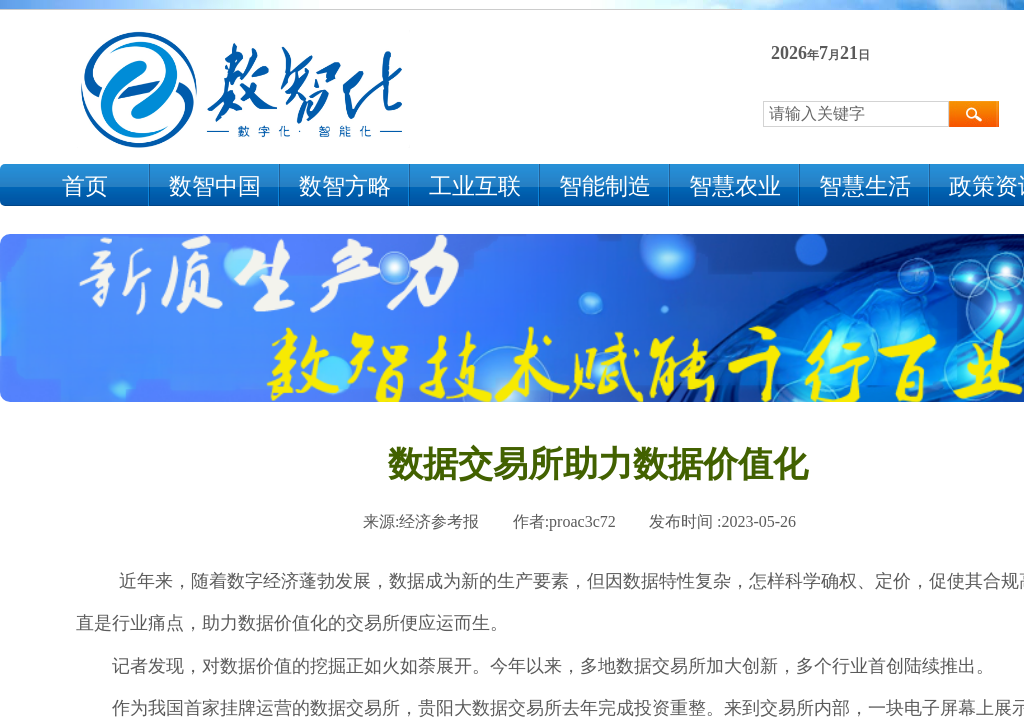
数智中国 (215, 186)
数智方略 (345, 186)
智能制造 (605, 186)
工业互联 (475, 186)
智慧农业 (735, 186)
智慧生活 (865, 186)
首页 (85, 186)
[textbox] (856, 114)
